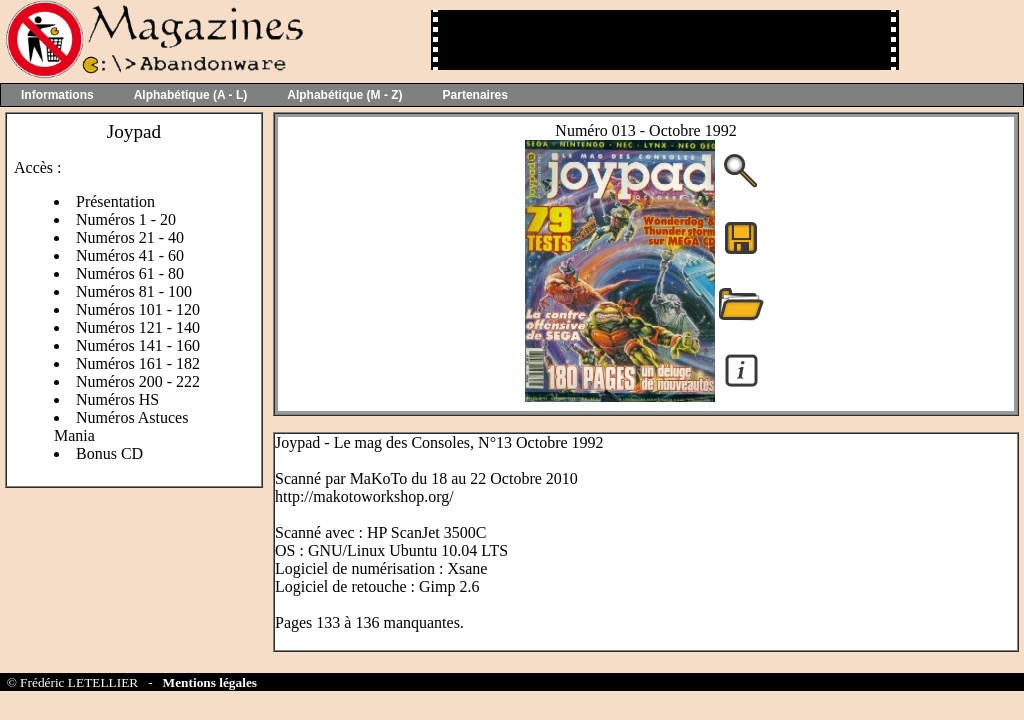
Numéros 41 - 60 (130, 255)
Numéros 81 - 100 (134, 291)
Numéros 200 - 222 (138, 381)
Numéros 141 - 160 (138, 345)
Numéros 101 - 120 (138, 309)
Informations (57, 95)
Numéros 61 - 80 (130, 273)
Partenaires (475, 95)
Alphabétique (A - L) (191, 95)
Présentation (115, 201)
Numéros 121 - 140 (138, 327)
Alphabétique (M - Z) (344, 95)
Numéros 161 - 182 (138, 363)
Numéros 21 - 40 (130, 237)
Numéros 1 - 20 (126, 219)
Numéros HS (117, 399)
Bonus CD (109, 453)
